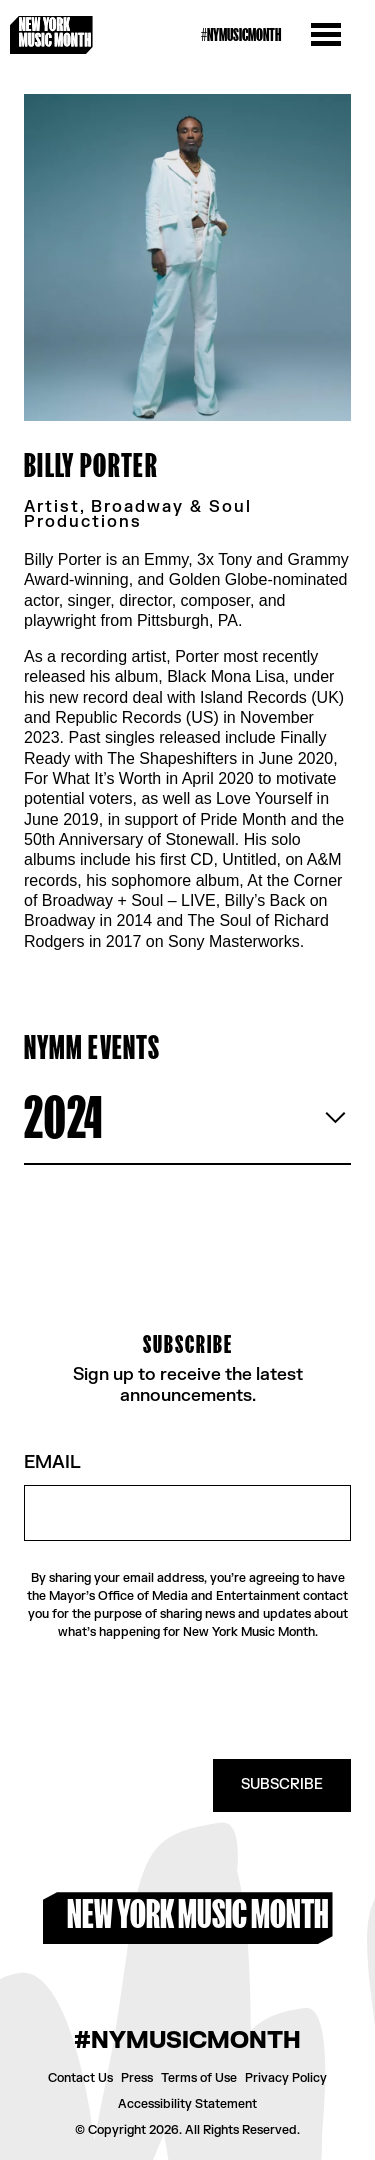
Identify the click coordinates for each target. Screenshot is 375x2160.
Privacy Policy (286, 2078)
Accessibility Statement (187, 2104)
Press (137, 2078)
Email (52, 1463)
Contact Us (80, 2078)
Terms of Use (199, 2078)
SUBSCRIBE (282, 1784)
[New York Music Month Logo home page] (51, 35)
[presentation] (199, 1700)
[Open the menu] (326, 35)
